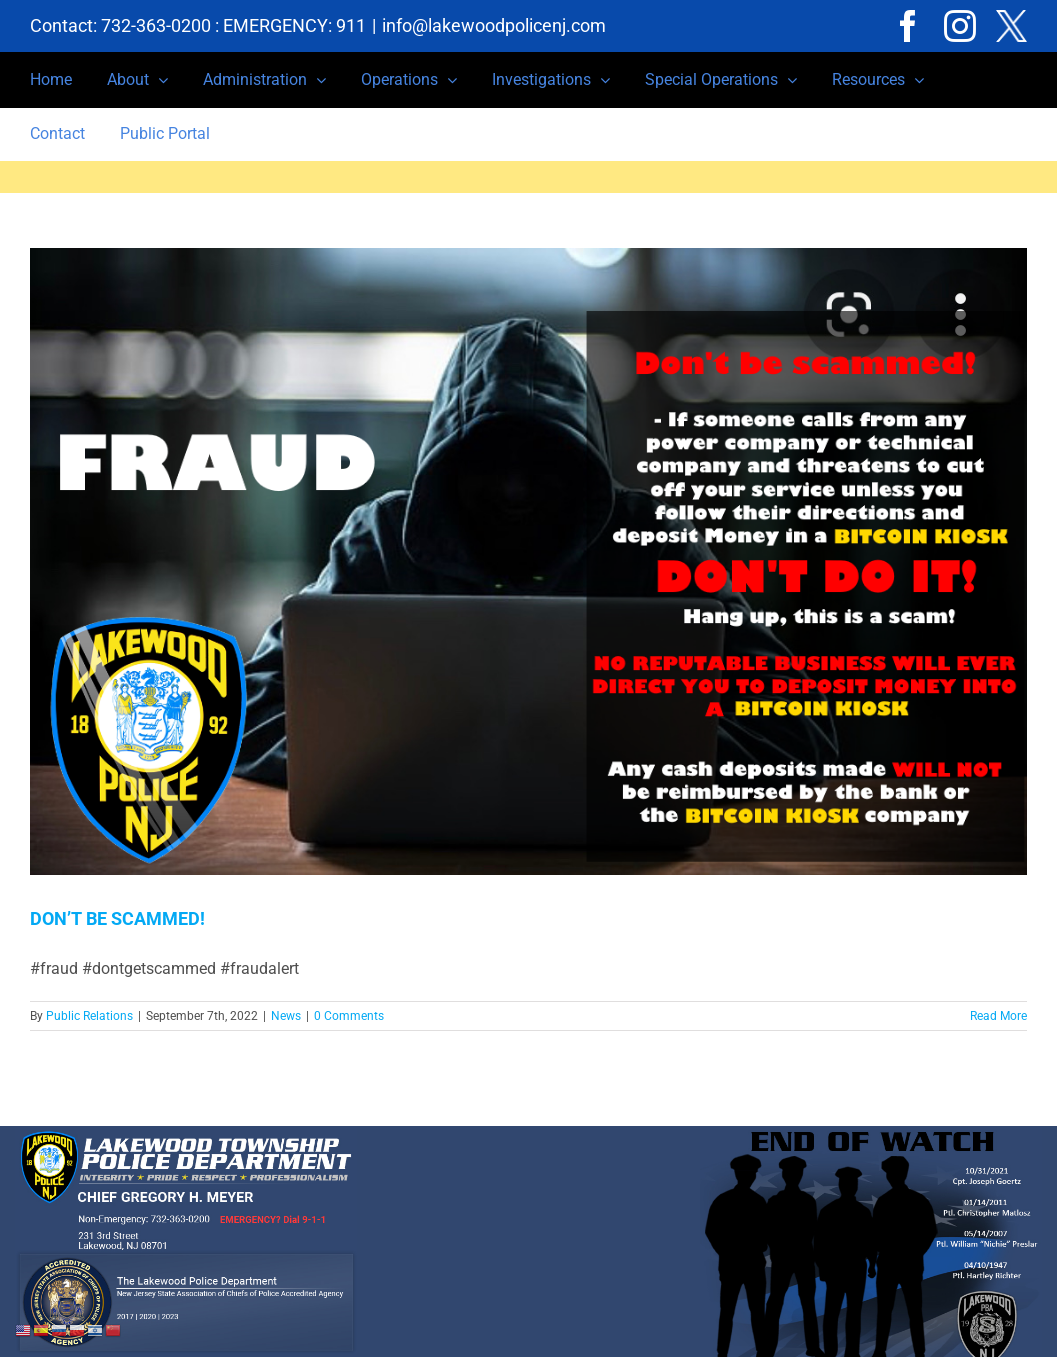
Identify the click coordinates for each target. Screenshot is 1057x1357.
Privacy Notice (395, 1348)
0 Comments (349, 1016)
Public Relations (89, 1016)
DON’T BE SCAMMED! (117, 918)
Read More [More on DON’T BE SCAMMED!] (998, 1016)
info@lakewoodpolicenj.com (494, 25)
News (286, 1016)
